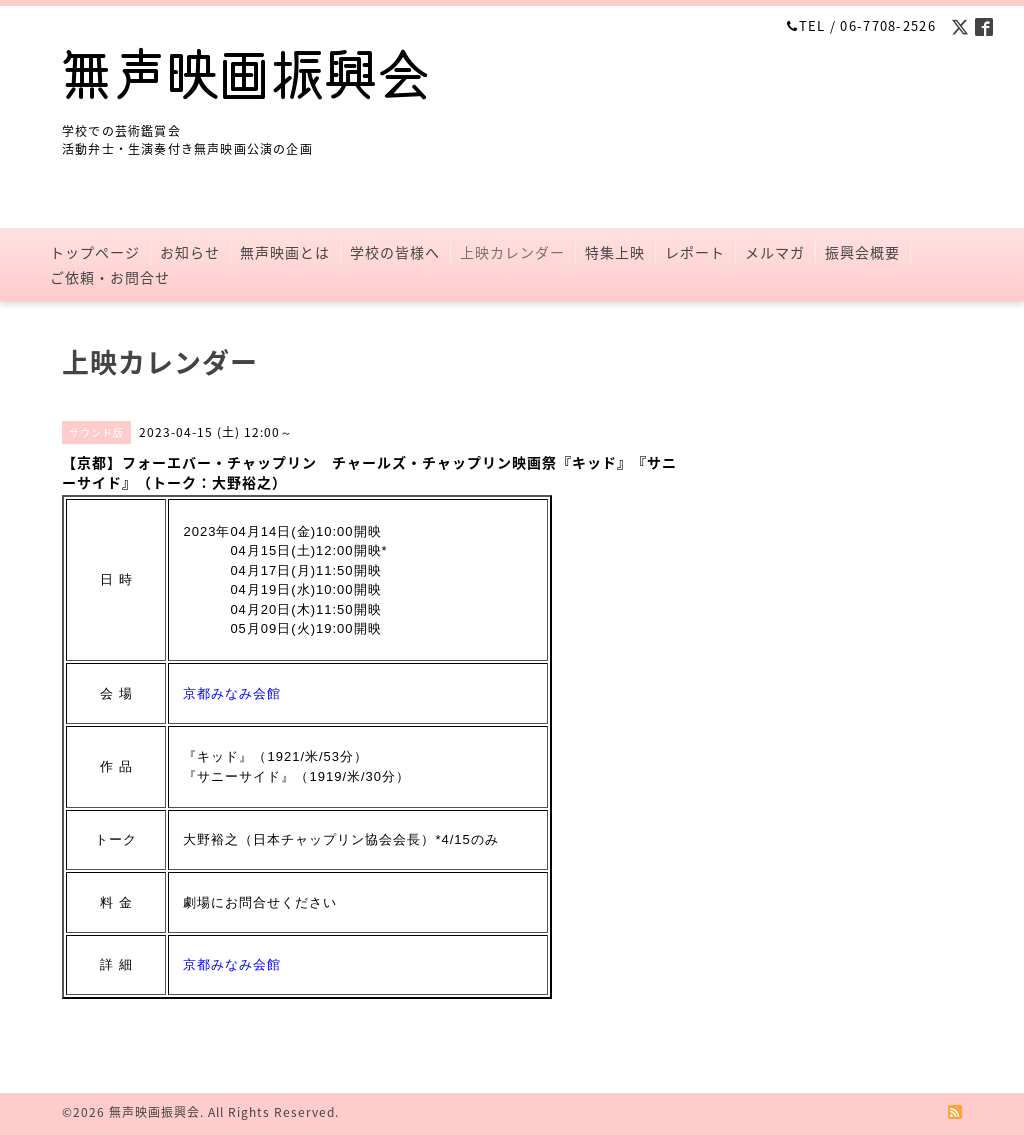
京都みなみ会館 (232, 693)
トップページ (95, 252)
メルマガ (775, 252)
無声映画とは (285, 252)
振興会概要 (862, 252)
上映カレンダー (512, 252)
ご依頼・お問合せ (110, 277)
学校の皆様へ (395, 252)
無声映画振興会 (154, 1112)
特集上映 (615, 252)
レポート (695, 252)
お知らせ (190, 252)
